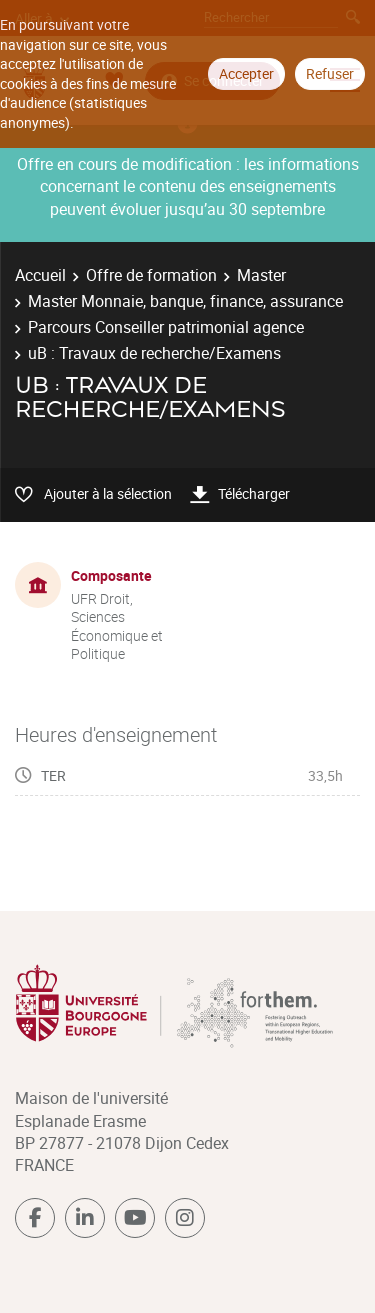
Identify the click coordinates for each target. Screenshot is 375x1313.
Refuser (330, 73)
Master (261, 275)
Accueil (40, 275)
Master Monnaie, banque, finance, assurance (185, 301)
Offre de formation (151, 275)
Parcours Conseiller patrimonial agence (166, 327)
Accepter (246, 73)
